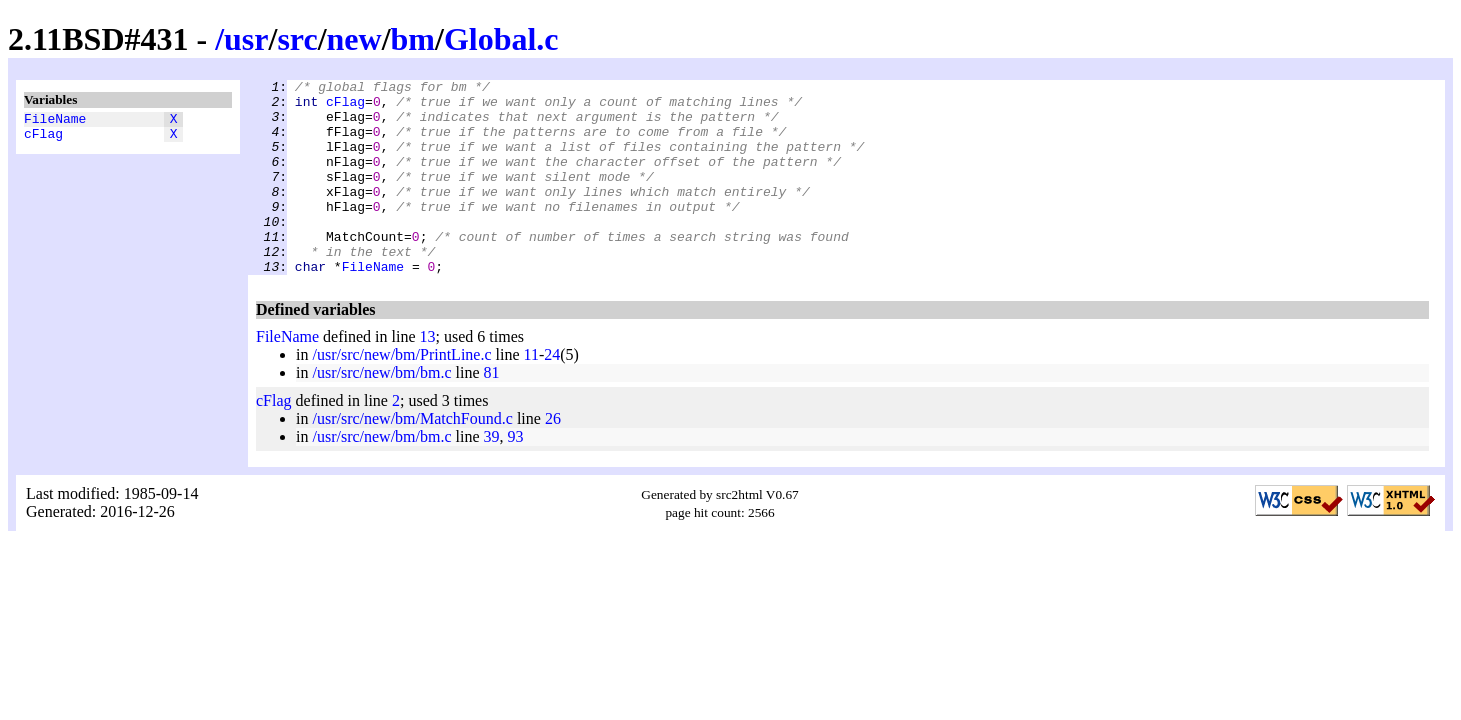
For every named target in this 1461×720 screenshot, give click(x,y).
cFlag (43, 139)
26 (553, 457)
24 (552, 393)
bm (413, 39)
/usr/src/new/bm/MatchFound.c (412, 457)
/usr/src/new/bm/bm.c (381, 411)
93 (516, 475)
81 (492, 411)
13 (428, 375)
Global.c (501, 39)
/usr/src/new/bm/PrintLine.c (401, 393)
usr (246, 39)
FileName (55, 121)
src (297, 39)
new (354, 39)
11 (531, 393)
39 (492, 475)
